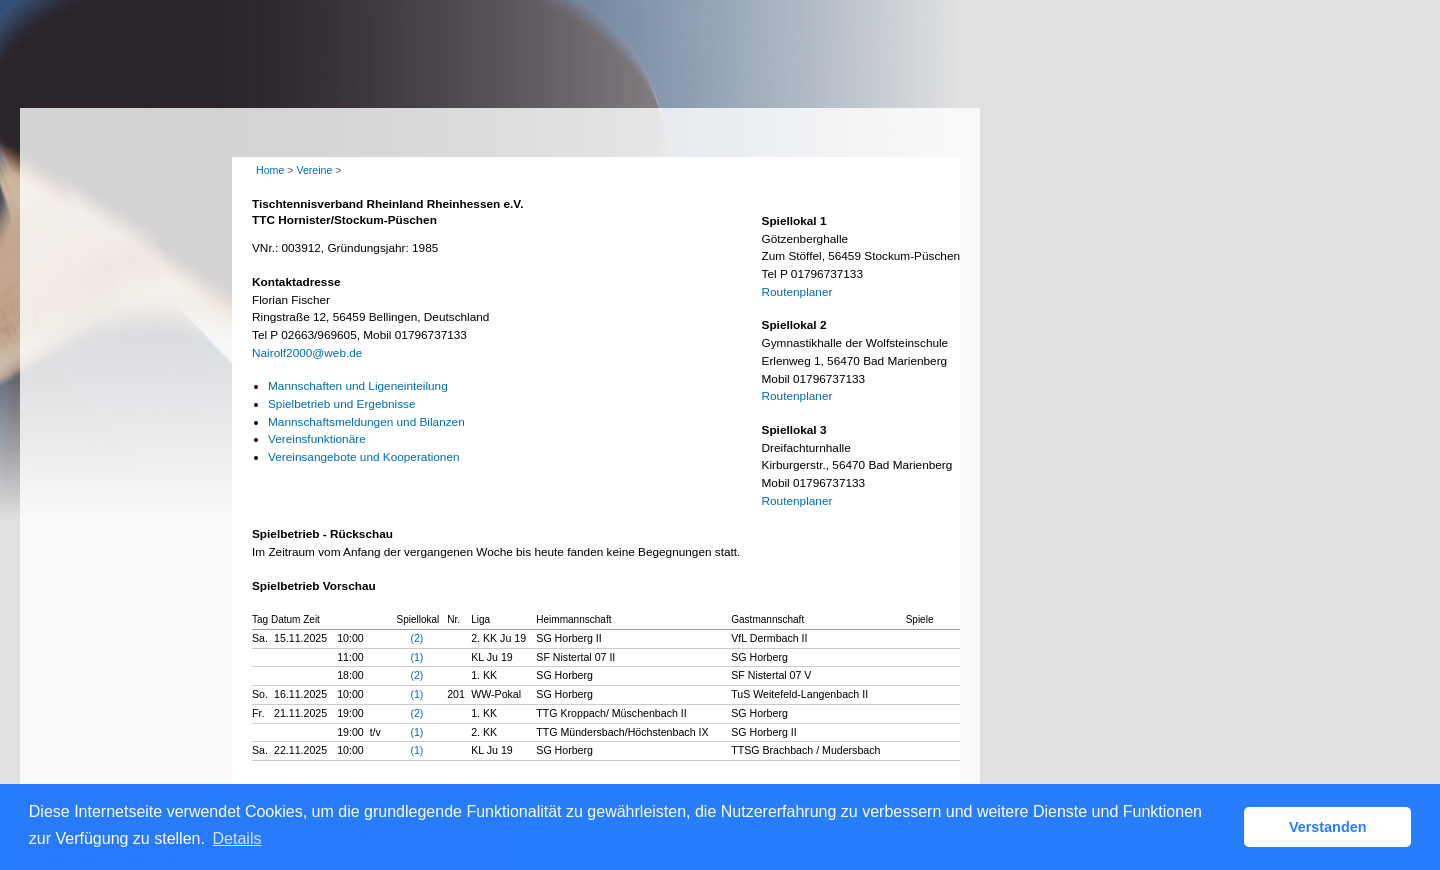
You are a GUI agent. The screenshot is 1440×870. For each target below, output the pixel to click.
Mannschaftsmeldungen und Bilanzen (366, 422)
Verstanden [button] (1328, 827)
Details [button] (237, 838)
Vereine (314, 170)
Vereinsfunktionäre (317, 439)
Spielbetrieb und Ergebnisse (342, 404)
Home (270, 170)
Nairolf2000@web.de (307, 353)
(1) (416, 657)
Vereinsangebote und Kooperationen (364, 457)
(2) (416, 638)
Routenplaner (797, 292)
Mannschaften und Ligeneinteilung (358, 386)
